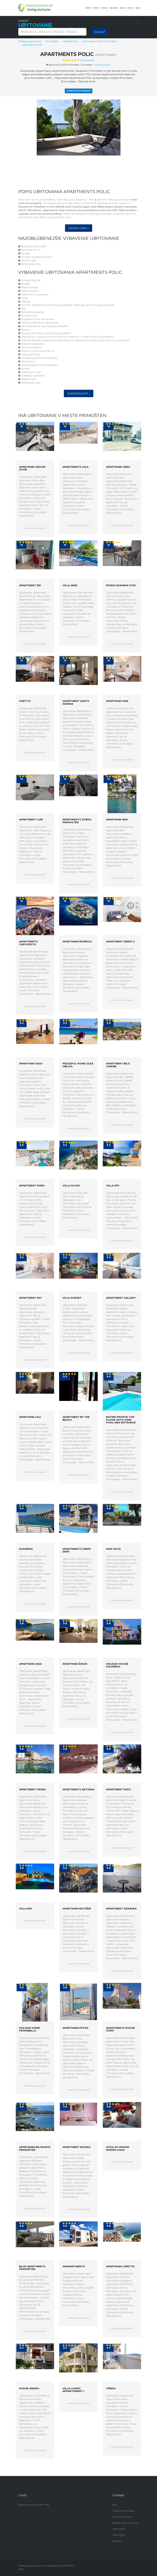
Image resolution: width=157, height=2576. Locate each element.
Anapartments (73, 2266)
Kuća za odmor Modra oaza (117, 2148)
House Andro (29, 2388)
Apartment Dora (32, 1185)
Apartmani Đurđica (77, 941)
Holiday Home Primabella (29, 2029)
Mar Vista (113, 1549)
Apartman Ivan (117, 701)
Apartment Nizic (118, 1789)
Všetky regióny (119, 2529)
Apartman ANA (117, 819)
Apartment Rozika (76, 2147)
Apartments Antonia (78, 1789)
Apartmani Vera (118, 467)
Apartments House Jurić (120, 2029)
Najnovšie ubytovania (122, 2517)
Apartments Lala (75, 467)
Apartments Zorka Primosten (76, 821)
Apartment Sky (30, 1297)
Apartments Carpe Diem (76, 1550)
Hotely (130, 8)
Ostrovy (104, 8)
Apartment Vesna (32, 1789)
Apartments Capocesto (28, 943)
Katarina (26, 1549)
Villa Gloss (71, 1185)
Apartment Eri (30, 585)
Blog (138, 8)
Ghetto (25, 701)
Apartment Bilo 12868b (118, 1065)
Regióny (114, 8)
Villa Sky (112, 1185)
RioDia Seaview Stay (121, 585)
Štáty (96, 8)
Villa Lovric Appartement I (73, 2390)
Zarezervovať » (78, 393)
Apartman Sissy (31, 1063)
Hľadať (99, 32)
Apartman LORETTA (120, 2266)
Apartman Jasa (30, 1664)
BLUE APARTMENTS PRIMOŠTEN (32, 2268)
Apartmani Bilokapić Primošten (34, 2148)
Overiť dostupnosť (79, 91)
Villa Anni (69, 585)
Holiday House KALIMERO (117, 1665)
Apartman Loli (30, 1417)
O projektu (117, 2541)
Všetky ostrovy (118, 2535)
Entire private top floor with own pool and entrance (121, 1420)
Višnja (111, 2388)
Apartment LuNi (31, 819)
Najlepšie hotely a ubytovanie (125, 2523)
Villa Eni (25, 1908)
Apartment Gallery (121, 1297)
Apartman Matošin (76, 1908)
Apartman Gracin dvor (32, 468)
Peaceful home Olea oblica (77, 1065)
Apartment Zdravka (121, 1908)
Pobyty (88, 8)
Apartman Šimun (74, 1664)
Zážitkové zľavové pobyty (123, 2511)
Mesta (123, 8)
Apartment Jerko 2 (120, 941)
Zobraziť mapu (103, 64)
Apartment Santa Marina (75, 702)
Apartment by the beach (76, 1418)
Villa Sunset (72, 1297)
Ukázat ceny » (78, 228)
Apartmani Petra (75, 2028)
